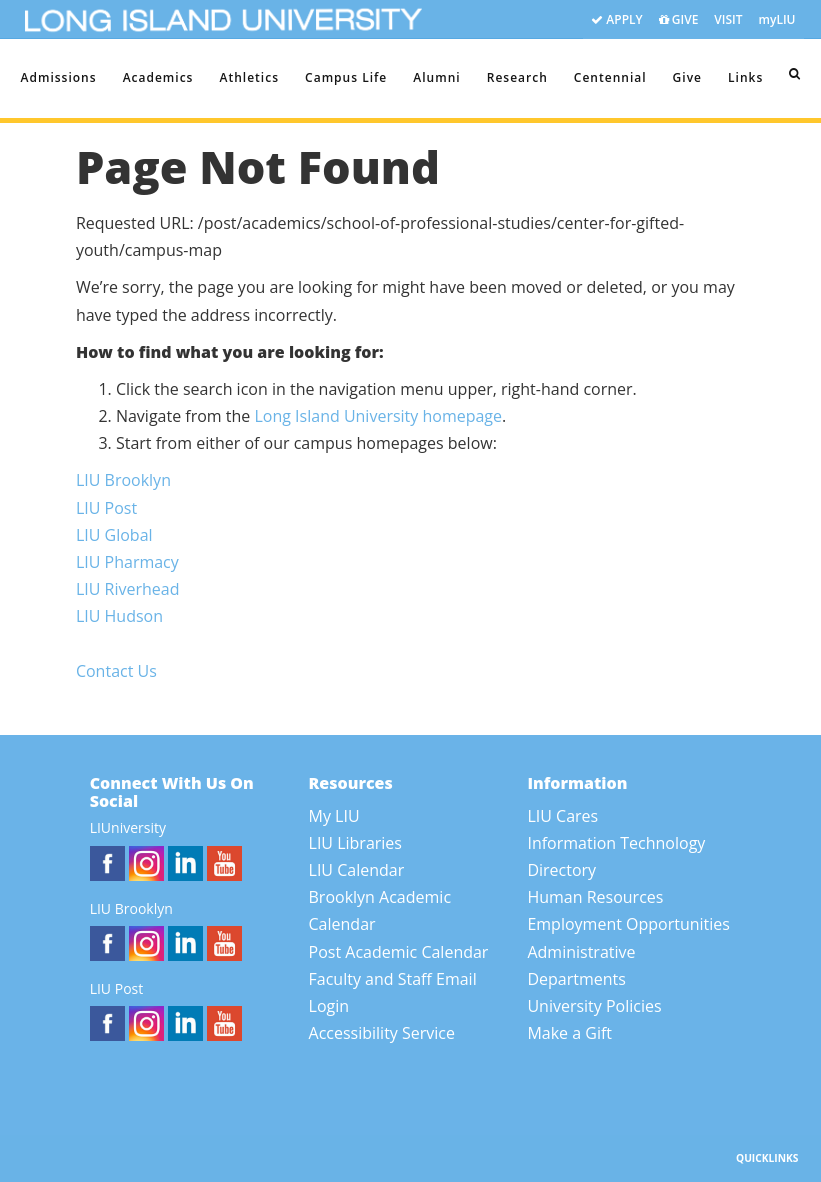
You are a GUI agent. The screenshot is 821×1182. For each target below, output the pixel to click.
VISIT (728, 19)
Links (745, 77)
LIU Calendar (357, 870)
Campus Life (346, 77)
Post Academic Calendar (399, 952)
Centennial (610, 77)
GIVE (679, 20)
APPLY (616, 20)
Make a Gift (569, 1033)
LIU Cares (562, 816)
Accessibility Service (382, 1033)
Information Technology (616, 843)
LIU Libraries (355, 843)
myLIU (777, 19)
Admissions (59, 77)
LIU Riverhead (128, 589)
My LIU (334, 816)
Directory (561, 870)
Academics (158, 77)
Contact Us (116, 671)
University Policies (594, 1006)
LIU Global (114, 535)
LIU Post (106, 508)
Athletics (249, 77)
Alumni (436, 77)
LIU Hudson (119, 616)
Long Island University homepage (378, 416)
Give (687, 77)
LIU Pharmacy (127, 562)
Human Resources (595, 897)
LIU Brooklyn (123, 480)
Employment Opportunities (628, 924)
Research (517, 77)
